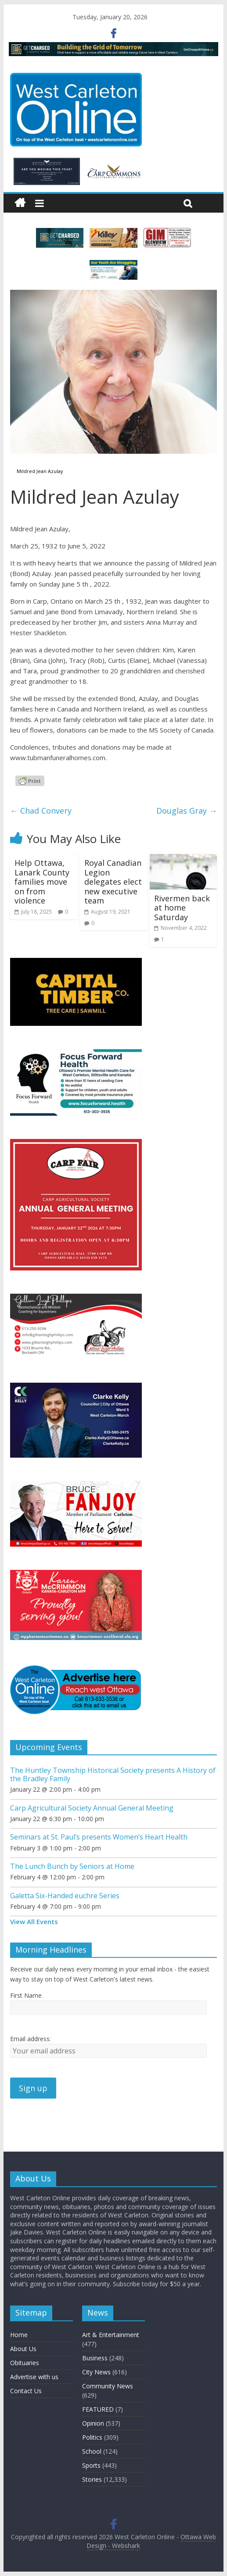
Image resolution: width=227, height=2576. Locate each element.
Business (95, 2358)
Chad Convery (41, 810)
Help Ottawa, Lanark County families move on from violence (41, 881)
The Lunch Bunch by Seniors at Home (72, 1866)
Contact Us (26, 2391)
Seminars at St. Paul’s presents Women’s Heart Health (98, 1837)
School (91, 2451)
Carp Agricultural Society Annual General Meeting (91, 1808)
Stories (92, 2479)
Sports (91, 2465)
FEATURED (98, 2409)
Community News (107, 2386)
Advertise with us (34, 2377)
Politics (92, 2437)
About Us (23, 2349)
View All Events (34, 1921)
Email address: (30, 2039)
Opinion (93, 2423)
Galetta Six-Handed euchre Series (64, 1895)
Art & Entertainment (110, 2334)
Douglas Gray (186, 810)
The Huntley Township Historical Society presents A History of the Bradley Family (113, 1774)
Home (19, 2334)
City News (96, 2372)
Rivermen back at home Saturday (182, 907)
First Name (26, 1995)
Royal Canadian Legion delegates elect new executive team (113, 881)
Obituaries (24, 2363)
